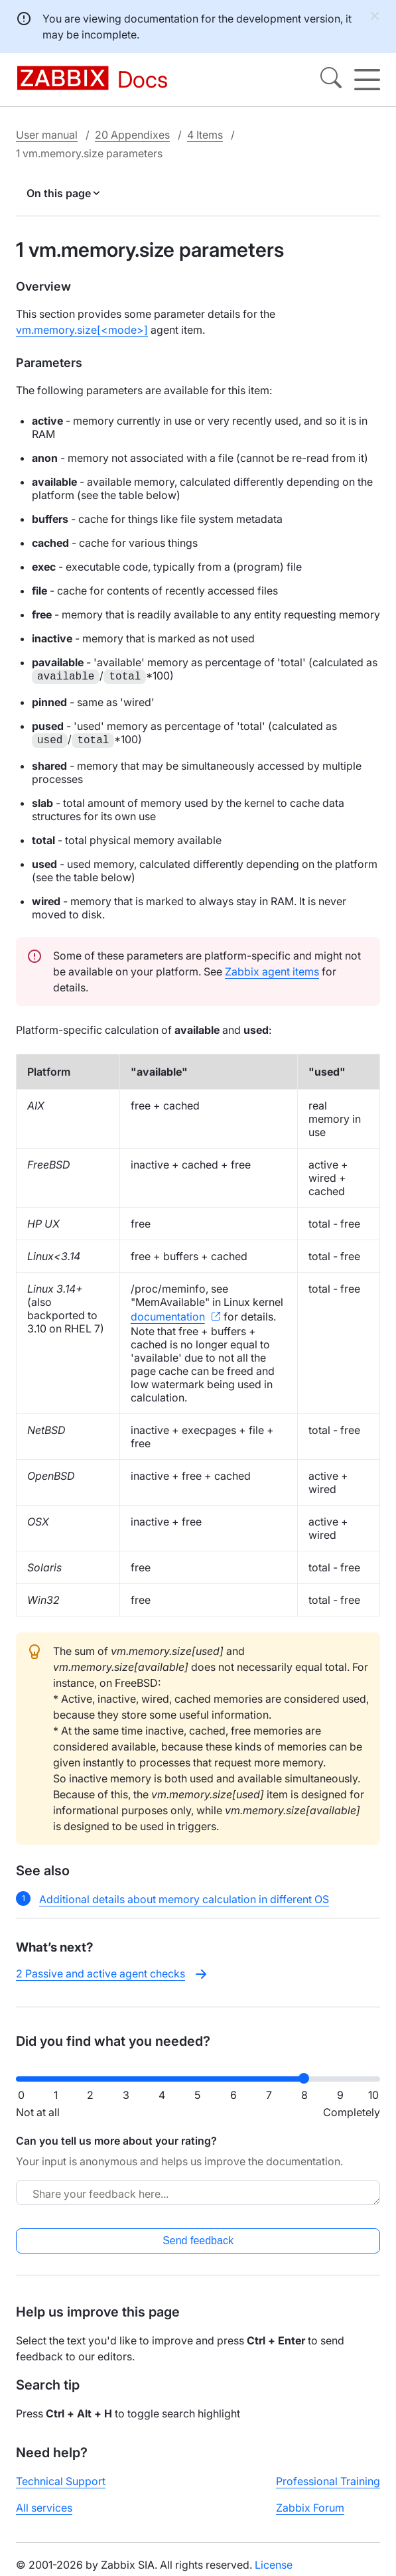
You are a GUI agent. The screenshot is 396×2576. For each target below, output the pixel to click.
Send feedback (198, 2240)
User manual (47, 134)
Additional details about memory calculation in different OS (184, 1899)
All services (44, 2507)
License (274, 2564)
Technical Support (60, 2481)
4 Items (205, 134)
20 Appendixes (132, 134)
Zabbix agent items (272, 971)
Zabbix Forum (310, 2507)
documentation (168, 1316)
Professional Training (328, 2481)
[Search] (331, 79)
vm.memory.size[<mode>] (82, 329)
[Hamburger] (367, 79)
